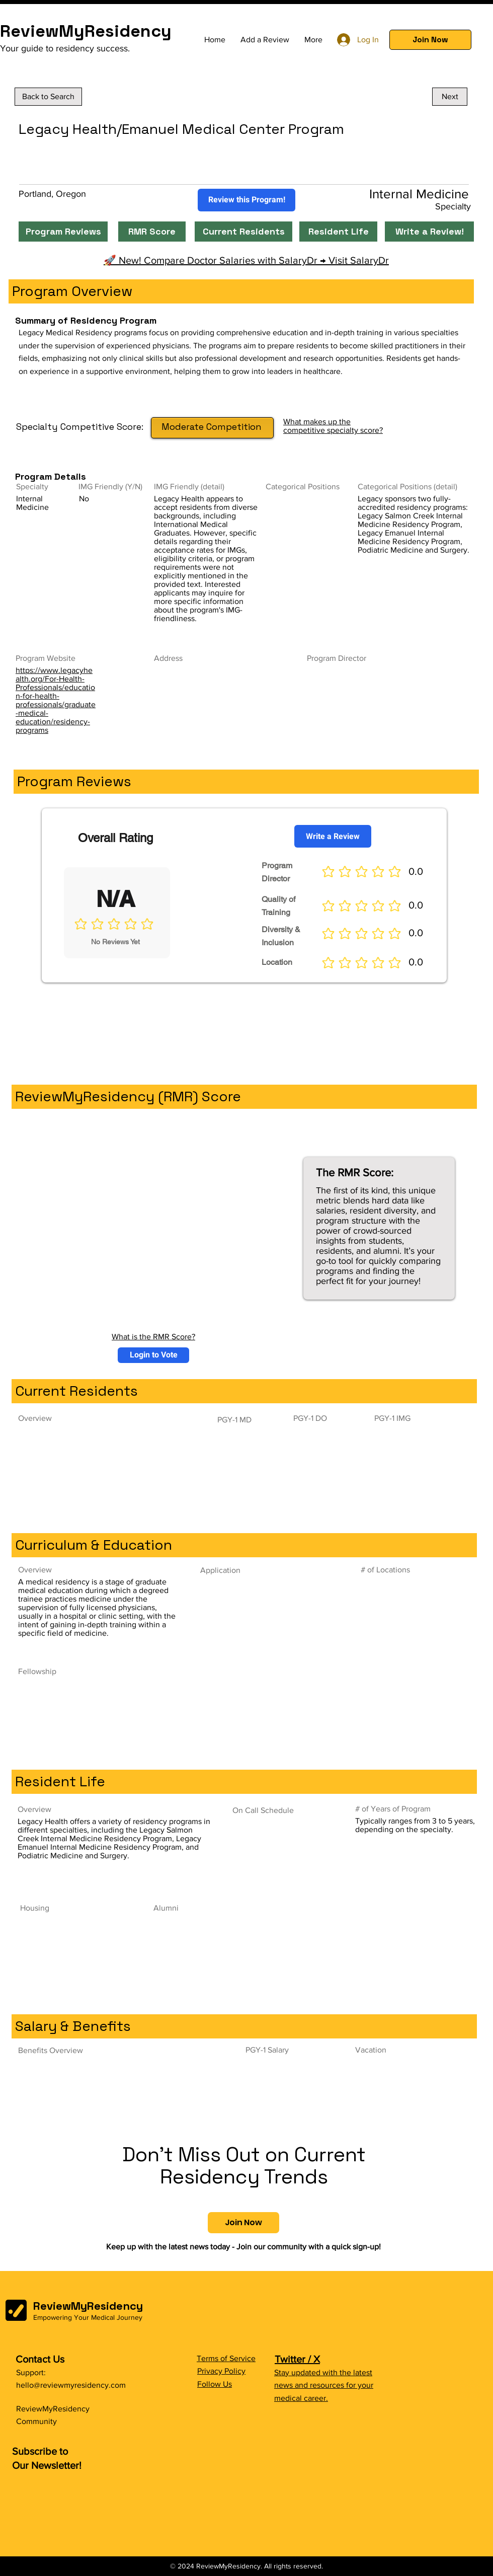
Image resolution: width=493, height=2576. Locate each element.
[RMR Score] (152, 231)
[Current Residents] (243, 231)
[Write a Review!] (429, 231)
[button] (430, 40)
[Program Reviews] (63, 231)
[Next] (449, 97)
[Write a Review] (332, 836)
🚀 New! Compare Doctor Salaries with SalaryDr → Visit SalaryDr (246, 260)
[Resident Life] (338, 231)
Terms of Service (226, 2358)
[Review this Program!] (246, 200)
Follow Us (214, 2384)
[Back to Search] (48, 97)
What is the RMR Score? (153, 1336)
